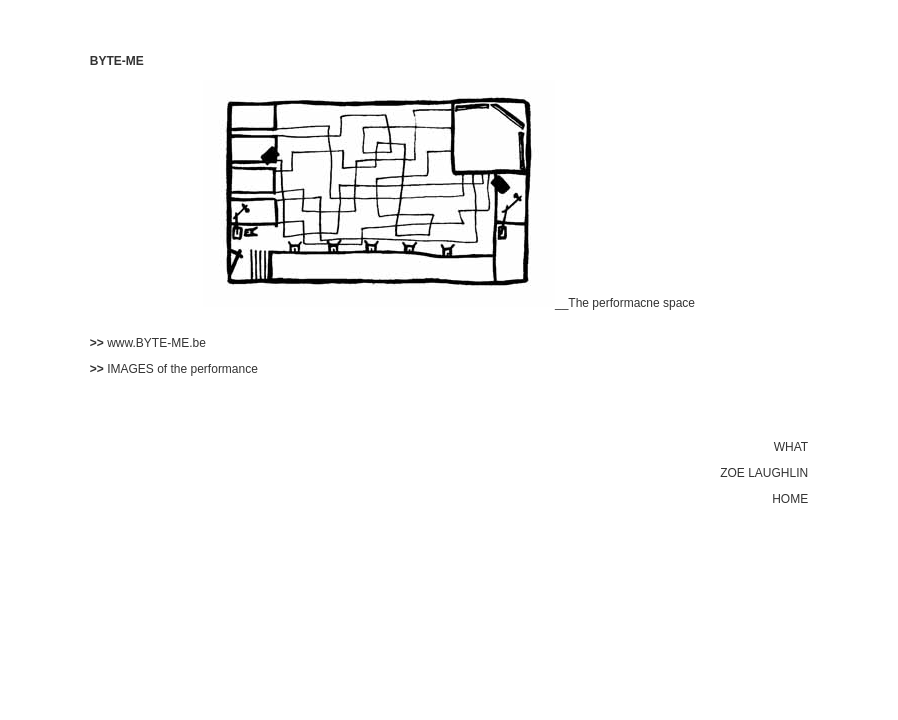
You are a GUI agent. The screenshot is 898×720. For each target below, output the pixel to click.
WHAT (791, 447)
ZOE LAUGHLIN (764, 473)
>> (98, 343)
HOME (790, 499)
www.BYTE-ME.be (156, 343)
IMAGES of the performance (182, 369)
